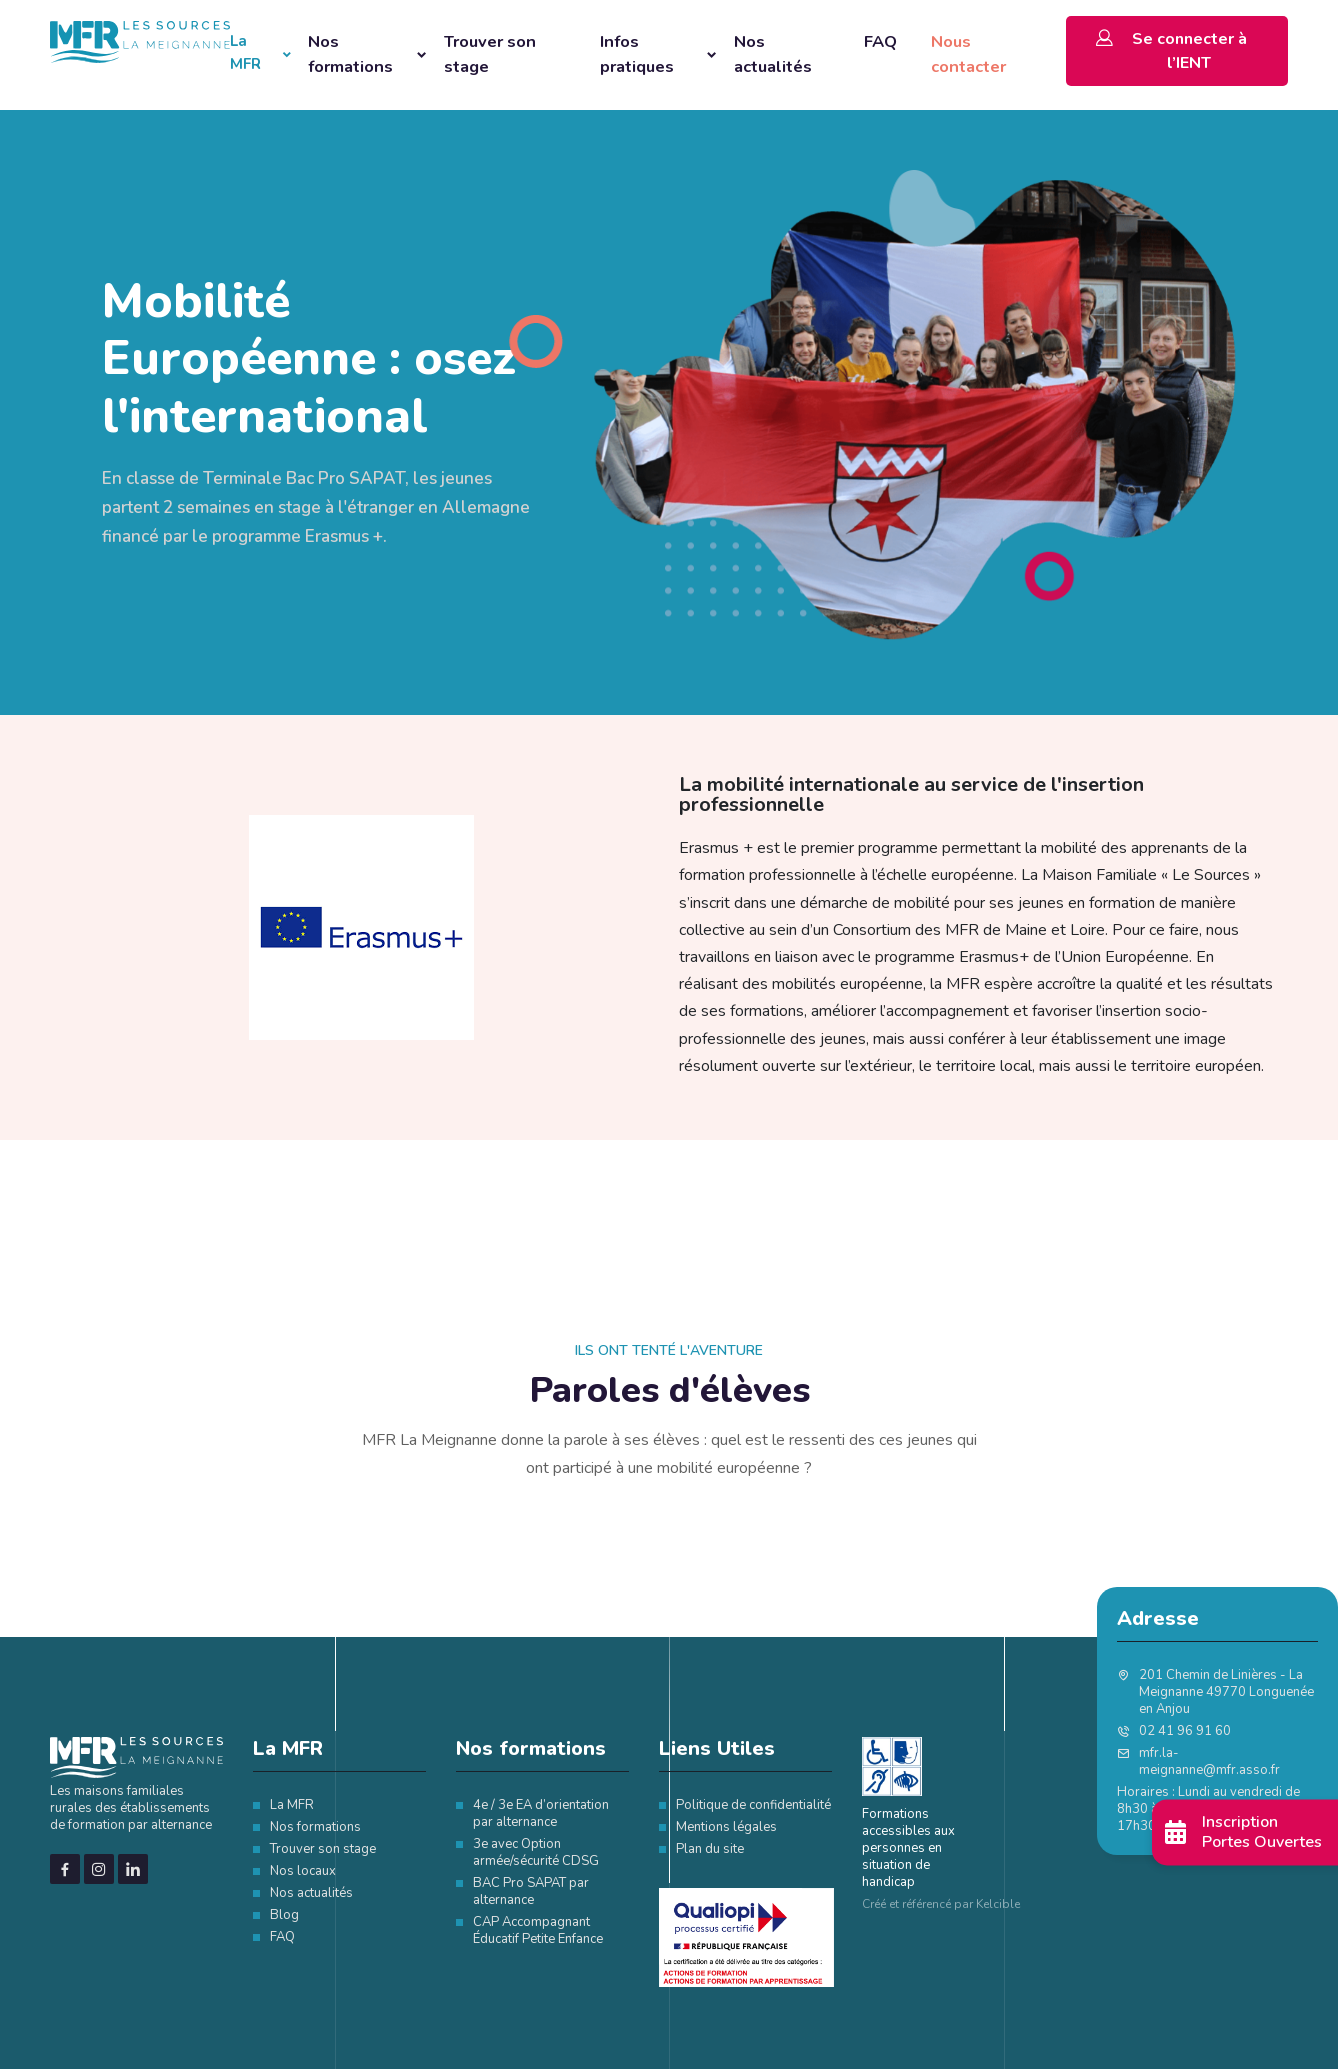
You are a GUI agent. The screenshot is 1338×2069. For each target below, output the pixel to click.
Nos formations (350, 54)
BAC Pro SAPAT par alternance (531, 1891)
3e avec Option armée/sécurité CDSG (536, 1852)
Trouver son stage (492, 54)
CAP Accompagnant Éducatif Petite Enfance (538, 1930)
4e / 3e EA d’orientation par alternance (541, 1813)
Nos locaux (303, 1871)
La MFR (245, 52)
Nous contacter (968, 54)
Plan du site (710, 1849)
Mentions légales (726, 1827)
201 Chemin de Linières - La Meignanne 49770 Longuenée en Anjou (1226, 1692)
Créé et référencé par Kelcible (941, 1904)
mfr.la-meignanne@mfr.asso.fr (1209, 1762)
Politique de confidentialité (753, 1805)
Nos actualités (773, 54)
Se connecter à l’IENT (1171, 50)
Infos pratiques (637, 54)
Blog (284, 1915)
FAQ (880, 41)
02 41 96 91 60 (1185, 1731)
